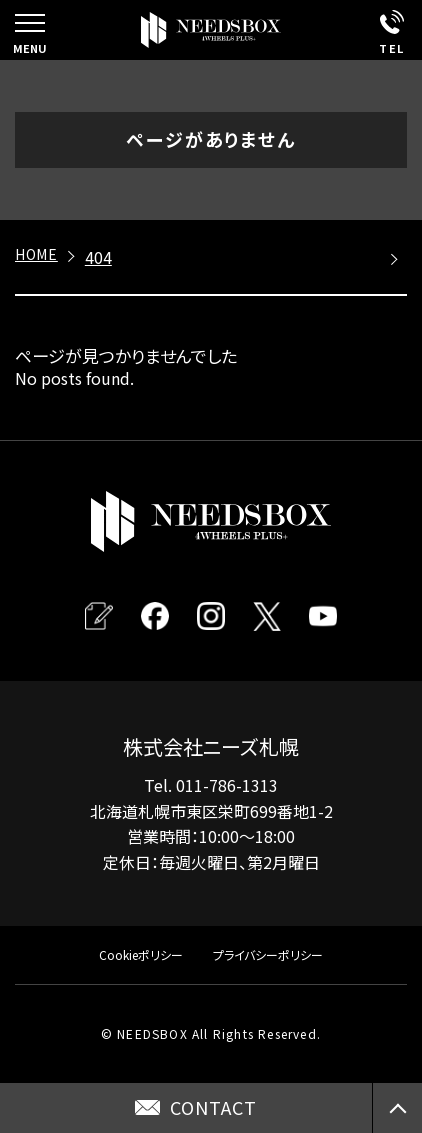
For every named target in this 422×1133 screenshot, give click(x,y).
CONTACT (213, 1107)
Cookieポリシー (141, 954)
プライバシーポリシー (268, 954)
